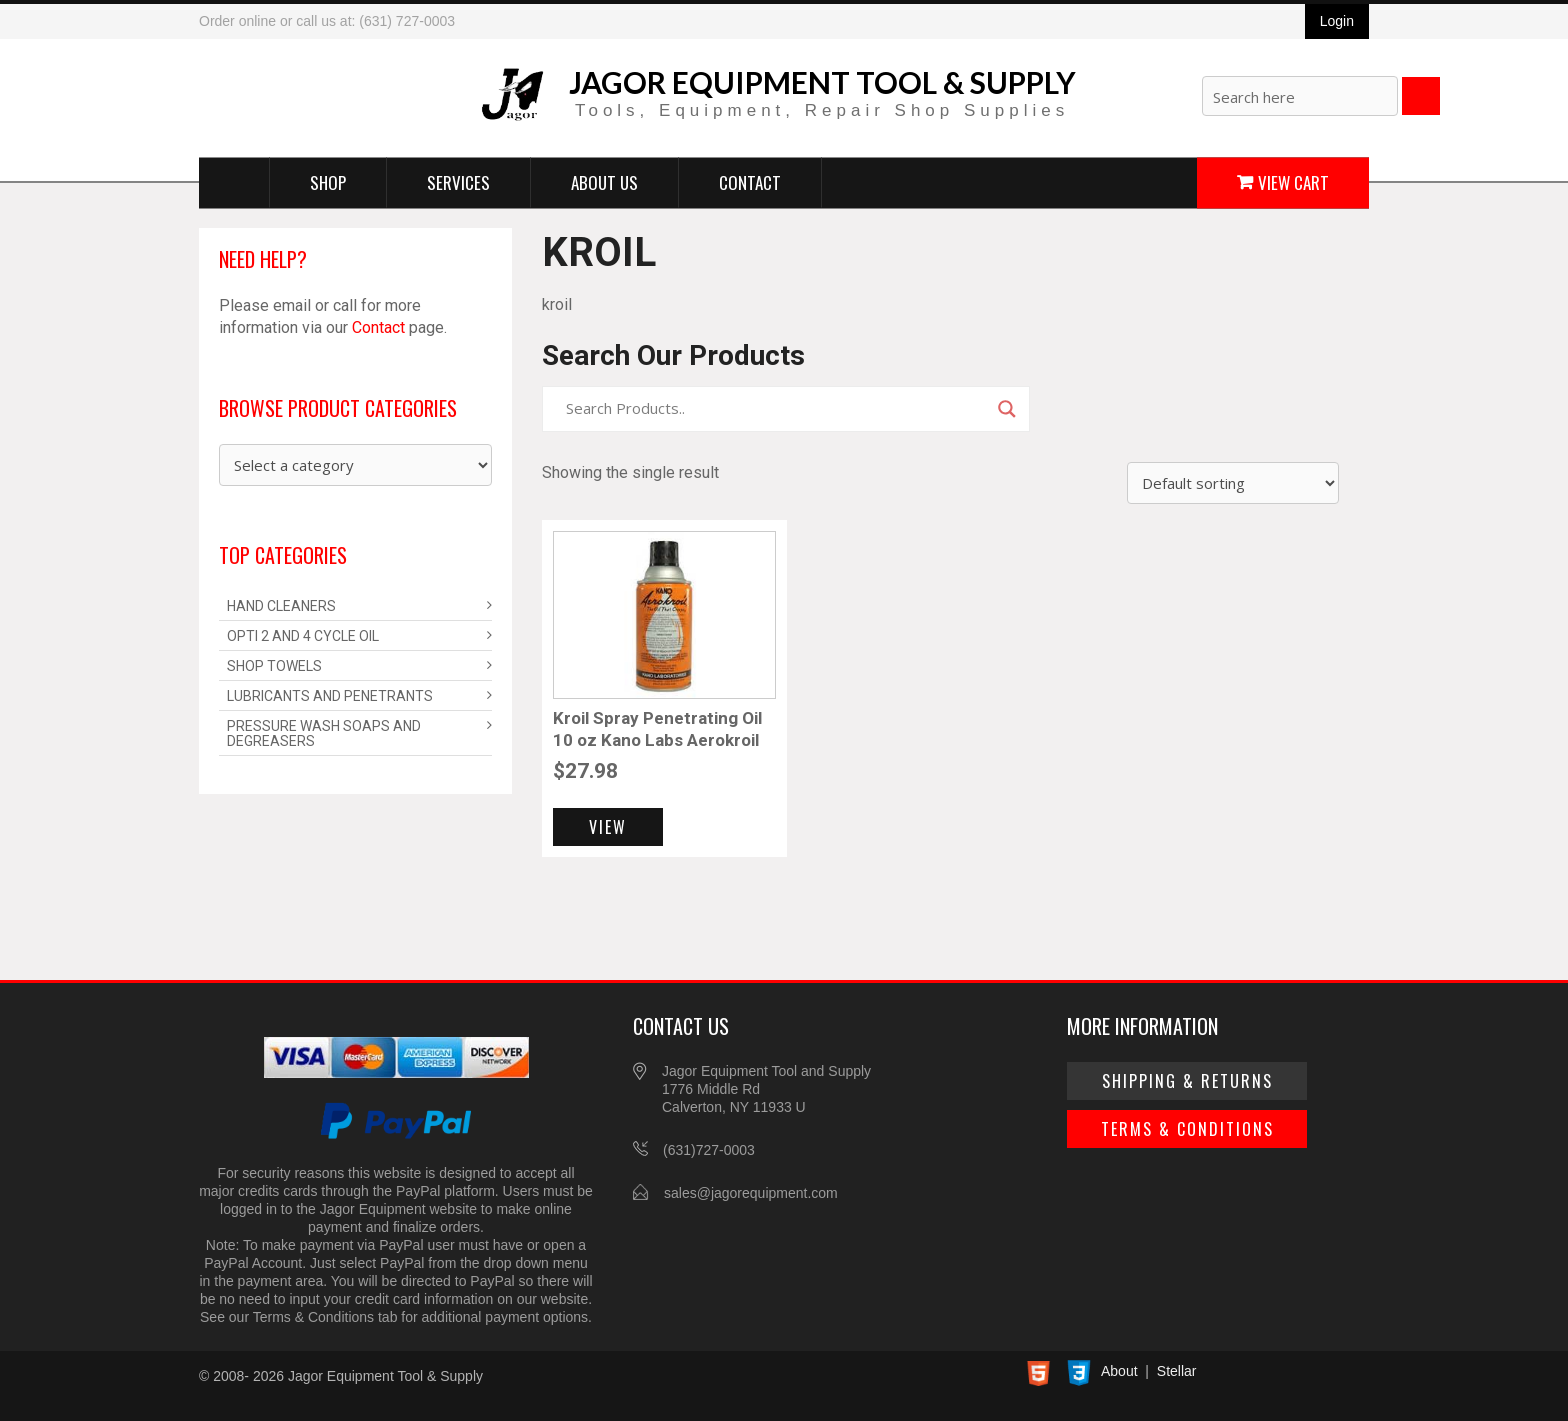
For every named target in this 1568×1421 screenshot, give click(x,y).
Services (458, 181)
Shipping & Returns (1187, 1081)
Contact (750, 181)
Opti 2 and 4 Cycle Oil (303, 636)
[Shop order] (1233, 483)
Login (1337, 21)
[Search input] (777, 409)
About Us (604, 181)
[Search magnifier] (1007, 409)
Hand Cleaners (281, 606)
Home (234, 182)
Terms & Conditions (1187, 1129)
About (1119, 1371)
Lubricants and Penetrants (330, 696)
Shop (328, 181)
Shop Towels (274, 666)
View (608, 827)
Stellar (1177, 1371)
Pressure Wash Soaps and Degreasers (324, 733)
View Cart (1293, 181)
